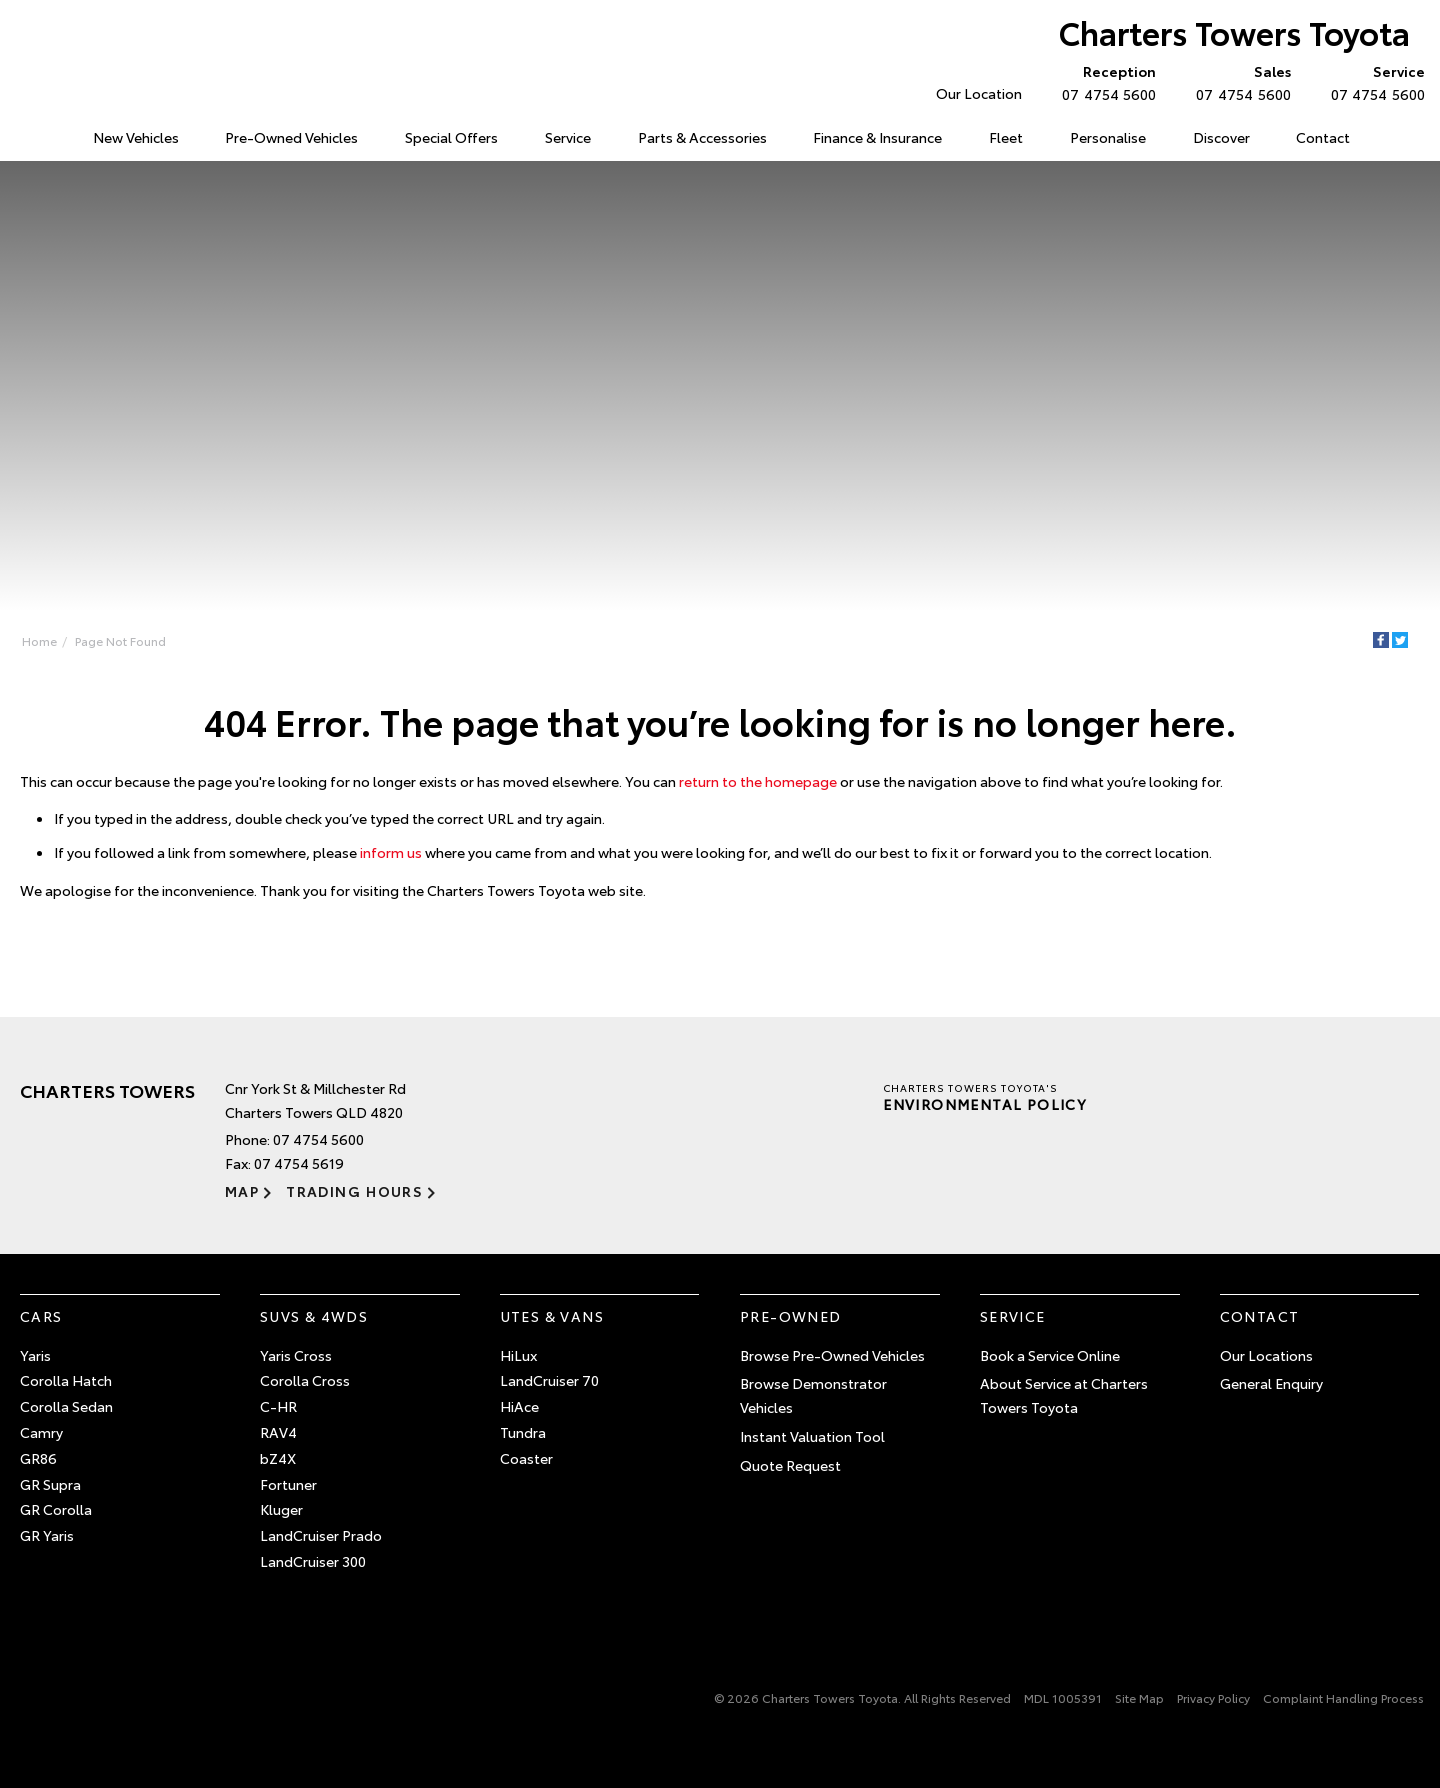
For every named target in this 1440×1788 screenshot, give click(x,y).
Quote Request (790, 1465)
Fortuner (288, 1484)
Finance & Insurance (877, 137)
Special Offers (451, 137)
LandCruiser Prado (321, 1535)
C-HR (278, 1406)
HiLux (518, 1355)
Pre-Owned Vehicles (291, 137)
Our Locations (1266, 1355)
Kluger (281, 1509)
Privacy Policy (1213, 1697)
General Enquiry (1271, 1383)
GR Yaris (47, 1535)
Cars (41, 1316)
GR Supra (50, 1484)
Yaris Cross (296, 1355)
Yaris (35, 1355)
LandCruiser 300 (313, 1561)
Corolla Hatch (66, 1380)
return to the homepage (758, 781)
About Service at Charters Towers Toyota (1064, 1395)
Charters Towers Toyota (1234, 31)
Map (242, 1191)
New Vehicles (136, 137)
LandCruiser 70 (549, 1380)
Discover (1221, 137)
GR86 (38, 1458)
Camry (41, 1432)
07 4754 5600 (1104, 82)
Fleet (1006, 137)
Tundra (523, 1432)
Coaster (526, 1458)
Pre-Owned (791, 1316)
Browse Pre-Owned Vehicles (832, 1355)
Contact (1323, 137)
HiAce (519, 1406)
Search (1395, 138)
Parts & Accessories (702, 137)
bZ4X (278, 1458)
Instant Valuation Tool (812, 1436)
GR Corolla (56, 1509)
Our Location (979, 93)
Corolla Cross (305, 1380)
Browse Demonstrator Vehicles (813, 1395)
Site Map (1139, 1697)
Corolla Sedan (66, 1406)
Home (23, 133)
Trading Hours (354, 1191)
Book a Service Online (1050, 1355)
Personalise (1108, 137)
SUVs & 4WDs (314, 1316)
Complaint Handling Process (1343, 1697)
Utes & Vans (552, 1316)
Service (568, 137)
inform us (391, 852)
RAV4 (278, 1432)
